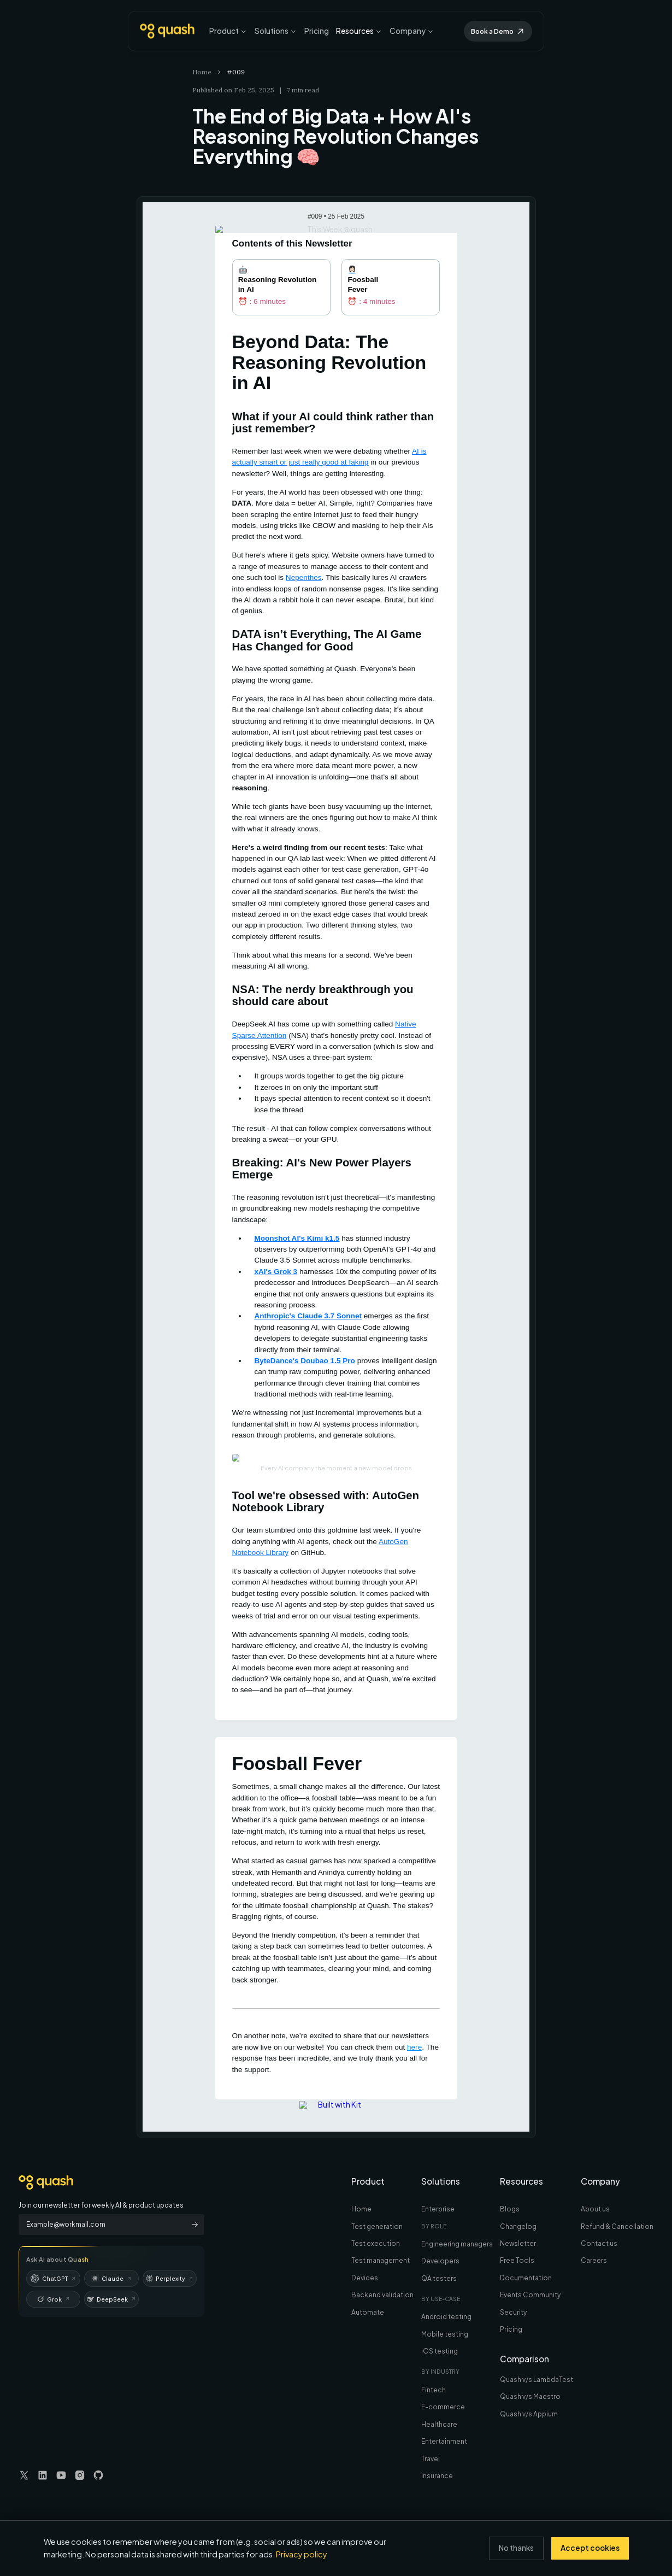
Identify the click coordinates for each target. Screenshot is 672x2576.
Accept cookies (590, 2547)
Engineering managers (457, 2244)
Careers (594, 2260)
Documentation (526, 2278)
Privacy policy (301, 2554)
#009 (236, 72)
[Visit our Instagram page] (79, 2474)
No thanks (516, 2547)
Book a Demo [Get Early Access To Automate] (497, 31)
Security (513, 2312)
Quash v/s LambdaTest (536, 2379)
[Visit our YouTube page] (61, 2474)
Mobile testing (444, 2334)
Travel (430, 2459)
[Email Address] (102, 2224)
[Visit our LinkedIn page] (42, 2474)
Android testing (446, 2317)
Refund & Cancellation (617, 2226)
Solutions (276, 31)
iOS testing (439, 2351)
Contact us (599, 2243)
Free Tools (517, 2260)
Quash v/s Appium (529, 2414)
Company (412, 31)
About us (595, 2209)
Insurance (437, 2476)
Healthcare (439, 2424)
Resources (359, 31)
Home (201, 72)
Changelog (518, 2226)
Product (228, 31)
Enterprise (438, 2209)
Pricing (316, 31)
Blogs (510, 2209)
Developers (440, 2261)
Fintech (433, 2390)
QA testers (439, 2278)
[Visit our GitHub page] (98, 2474)
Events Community (530, 2295)
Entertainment (444, 2441)
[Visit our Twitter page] (24, 2474)
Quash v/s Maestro (530, 2396)
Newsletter (518, 2243)
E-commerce (443, 2407)
